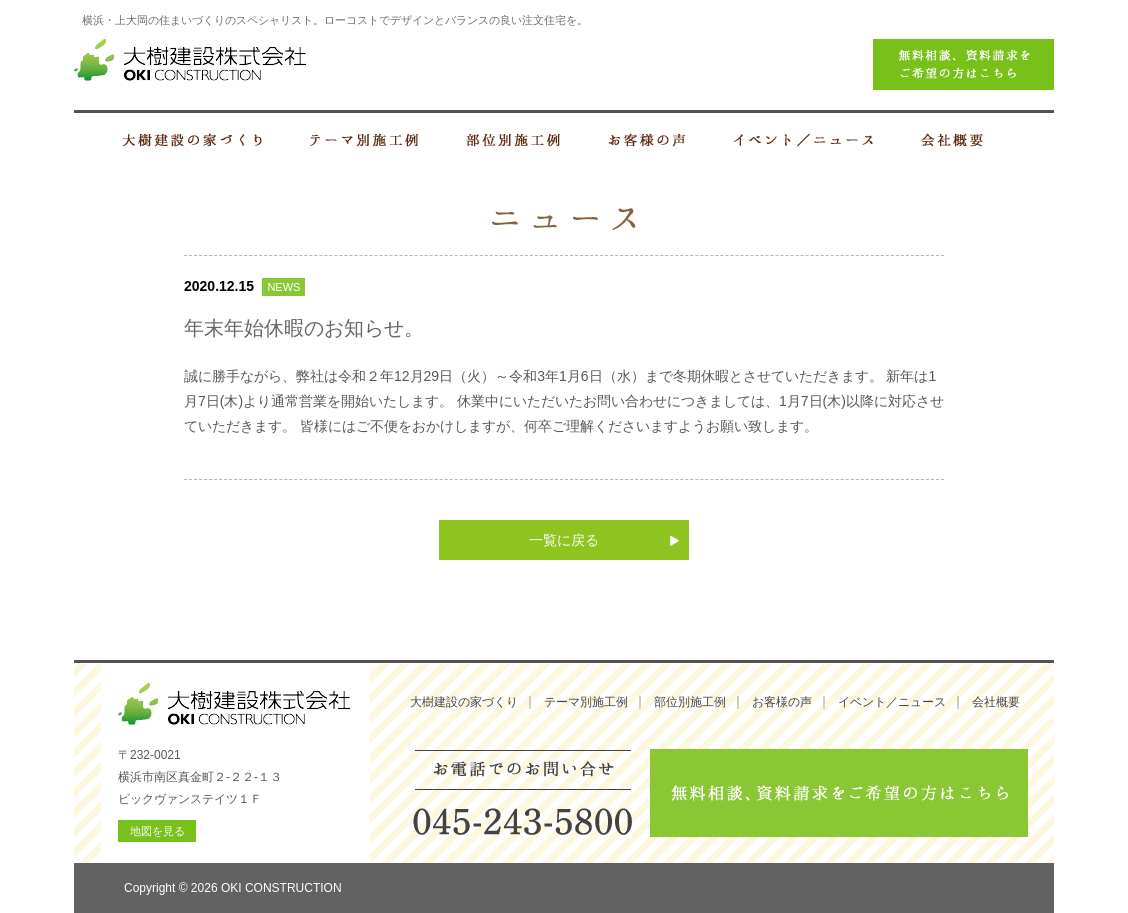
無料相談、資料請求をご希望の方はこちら (839, 793)
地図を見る (157, 831)
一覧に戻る (564, 540)
